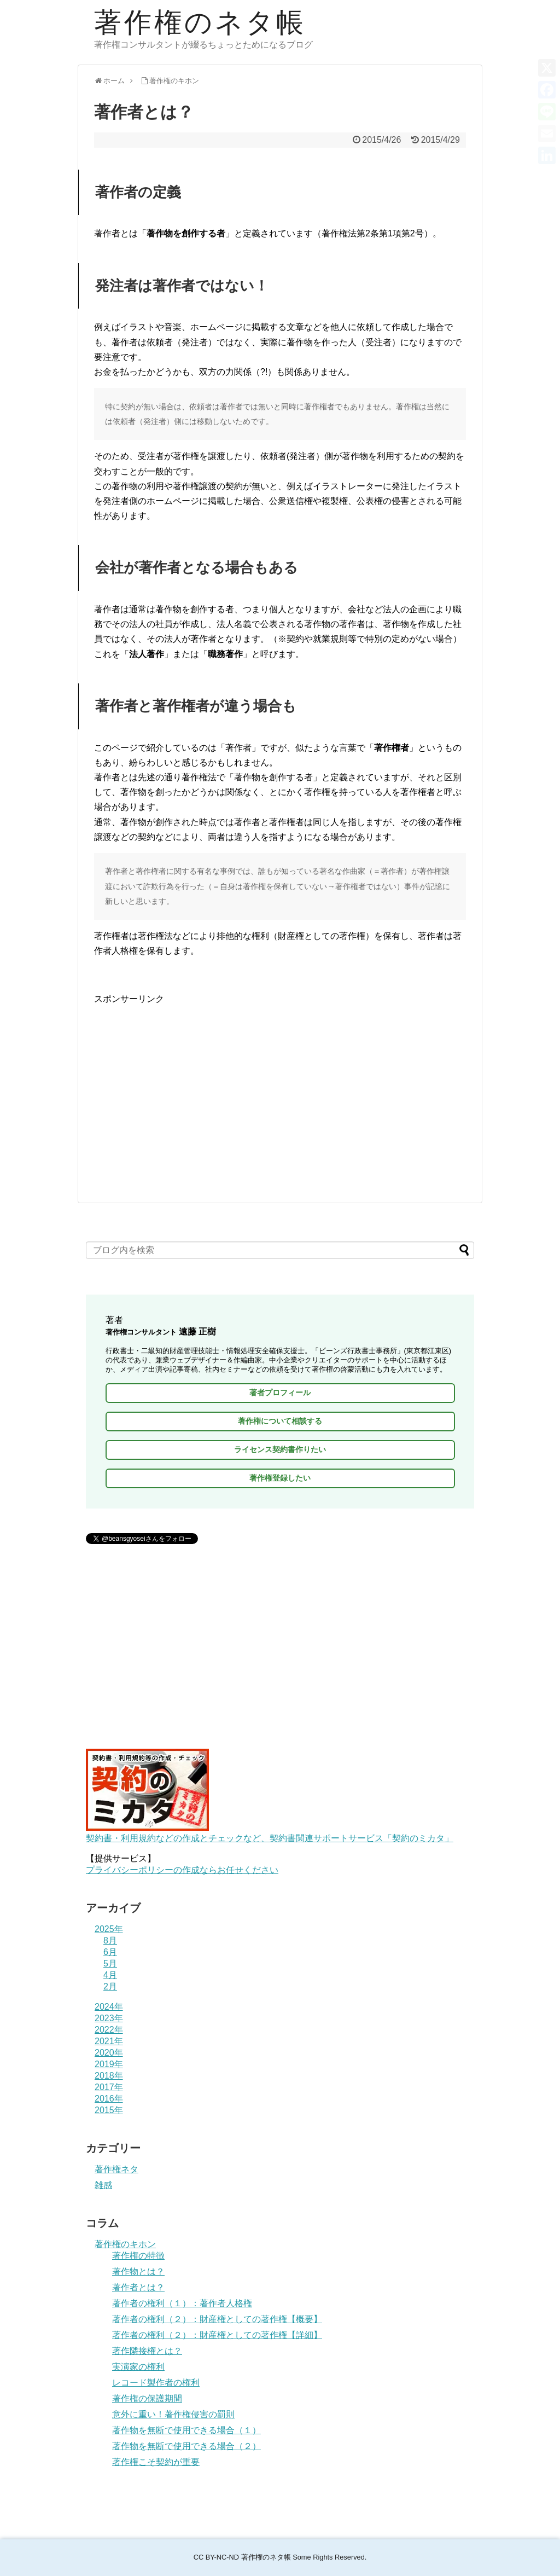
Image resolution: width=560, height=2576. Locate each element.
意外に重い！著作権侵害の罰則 (173, 2414)
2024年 (109, 2006)
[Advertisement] (280, 1082)
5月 (110, 1963)
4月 (110, 1975)
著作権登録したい (280, 1477)
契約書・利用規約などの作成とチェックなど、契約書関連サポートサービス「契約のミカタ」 (269, 1833)
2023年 (109, 2018)
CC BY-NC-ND (216, 2557)
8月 (110, 1940)
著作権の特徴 (138, 2255)
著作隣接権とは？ (147, 2350)
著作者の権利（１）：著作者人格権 (182, 2303)
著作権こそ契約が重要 (156, 2462)
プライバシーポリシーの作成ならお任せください (182, 1870)
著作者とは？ (138, 2287)
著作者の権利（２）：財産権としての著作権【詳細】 (217, 2335)
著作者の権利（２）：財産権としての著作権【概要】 (217, 2319)
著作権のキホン (125, 2244)
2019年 (109, 2064)
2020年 (109, 2052)
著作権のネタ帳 (200, 22)
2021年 (109, 2041)
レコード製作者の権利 (156, 2382)
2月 (110, 1986)
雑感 (103, 2185)
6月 (110, 1952)
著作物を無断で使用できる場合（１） (186, 2430)
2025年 (109, 1929)
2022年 (109, 2029)
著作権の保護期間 (147, 2398)
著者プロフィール (280, 1392)
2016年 (109, 2098)
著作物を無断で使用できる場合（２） (186, 2446)
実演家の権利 (138, 2366)
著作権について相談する (280, 1421)
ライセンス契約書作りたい (280, 1449)
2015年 (109, 2110)
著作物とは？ (138, 2271)
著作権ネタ (116, 2169)
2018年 (109, 2075)
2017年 (109, 2087)
